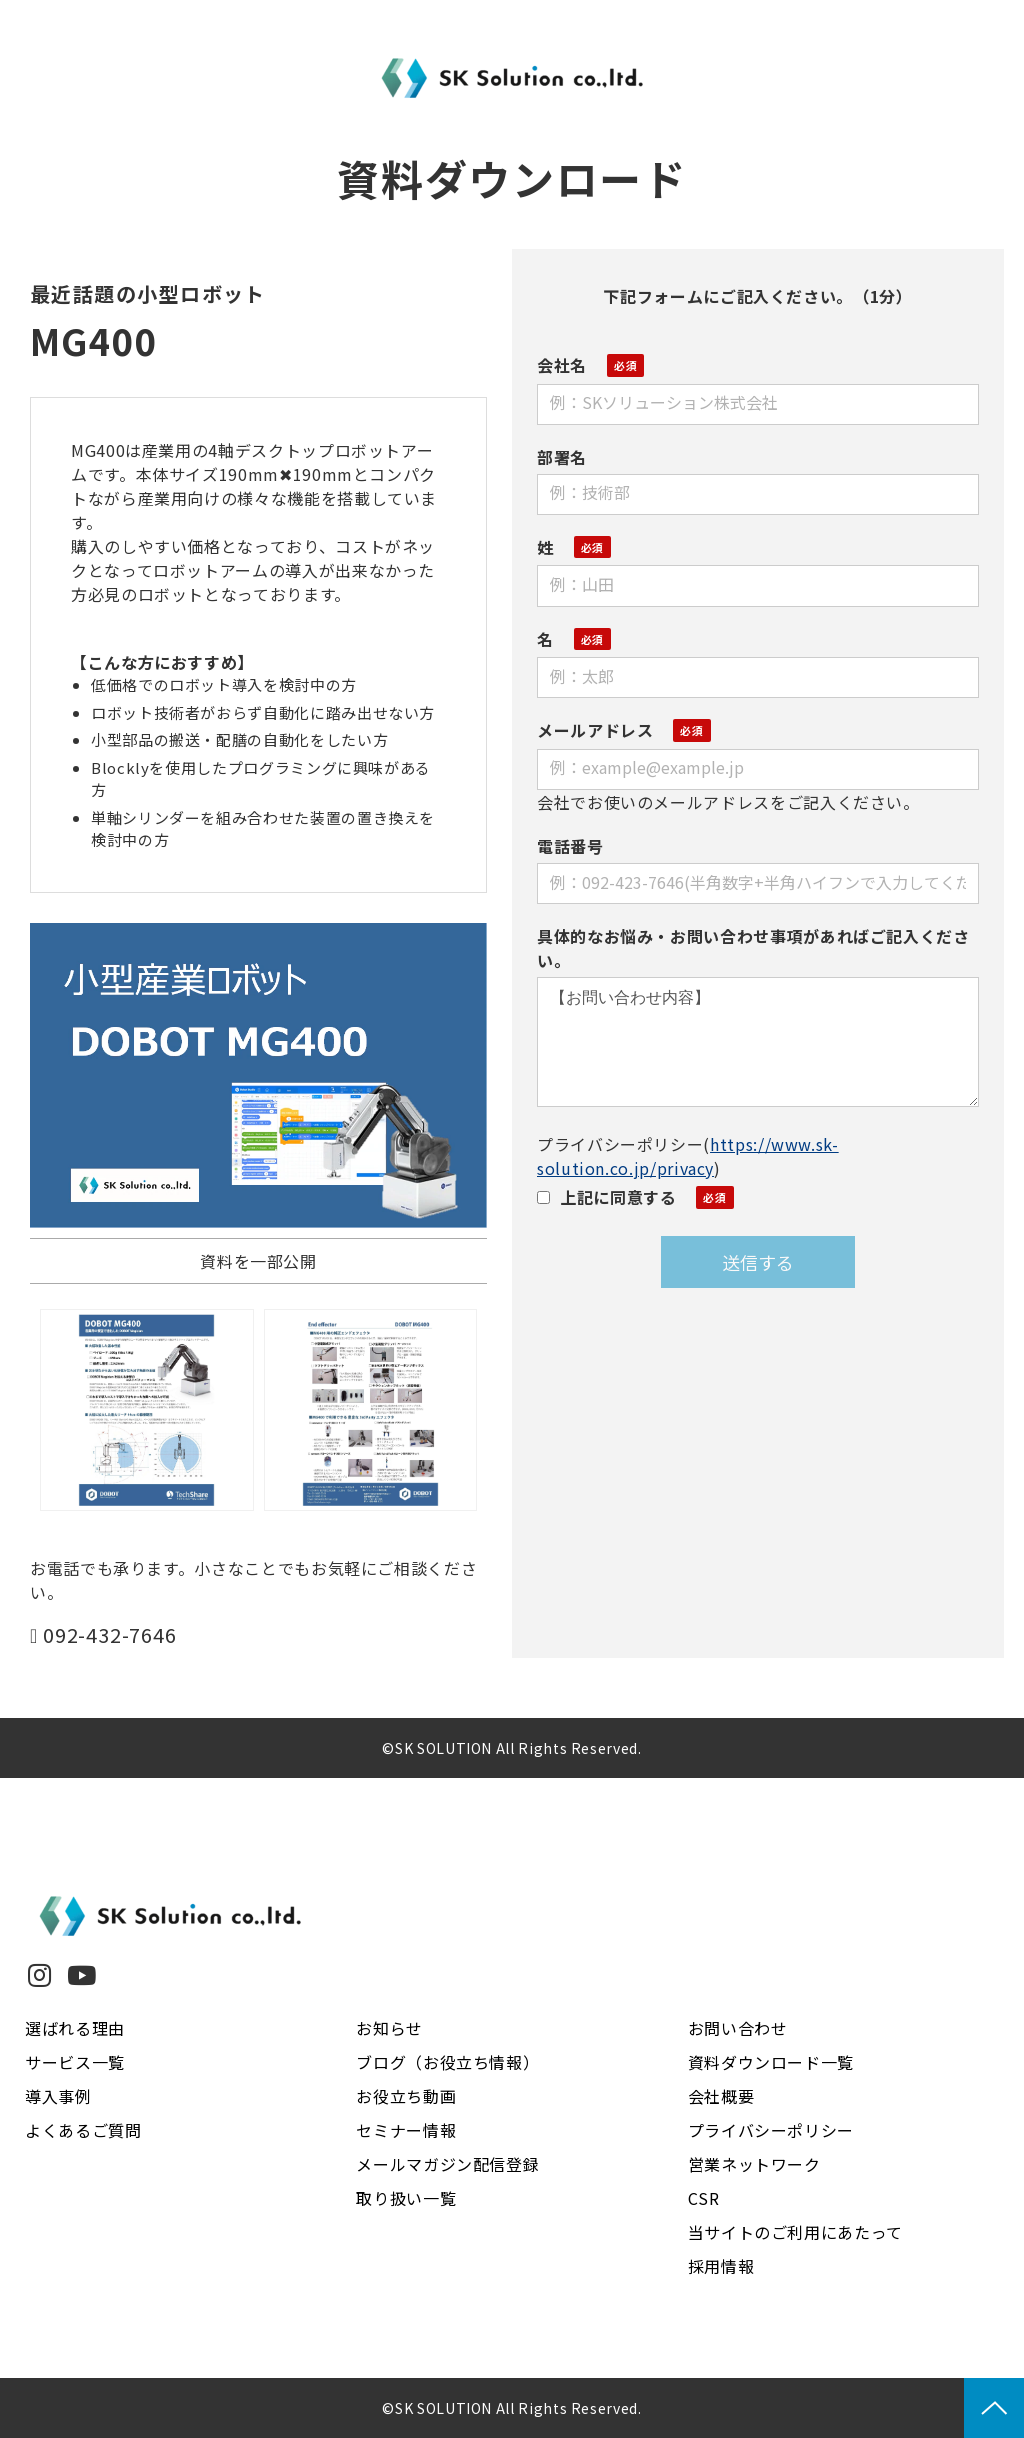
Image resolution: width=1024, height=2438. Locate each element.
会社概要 (721, 2096)
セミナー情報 (406, 2130)
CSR (704, 2198)
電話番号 (570, 846)
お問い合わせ (738, 2028)
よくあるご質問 (83, 2130)
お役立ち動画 (406, 2096)
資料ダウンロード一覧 (771, 2062)
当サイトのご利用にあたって (795, 2232)
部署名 (562, 457)
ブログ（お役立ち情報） (447, 2062)
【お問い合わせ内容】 (758, 1042)
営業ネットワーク (754, 2164)
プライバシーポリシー (771, 2130)
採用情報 (721, 2266)
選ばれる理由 (75, 2028)
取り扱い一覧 (406, 2198)
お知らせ (389, 2028)
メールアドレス (595, 730)
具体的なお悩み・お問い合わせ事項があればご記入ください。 (753, 948)
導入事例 (58, 2096)
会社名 (562, 365)
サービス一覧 (75, 2062)
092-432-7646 (110, 1635)
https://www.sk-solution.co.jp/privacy (688, 1156)
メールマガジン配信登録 (447, 2164)
